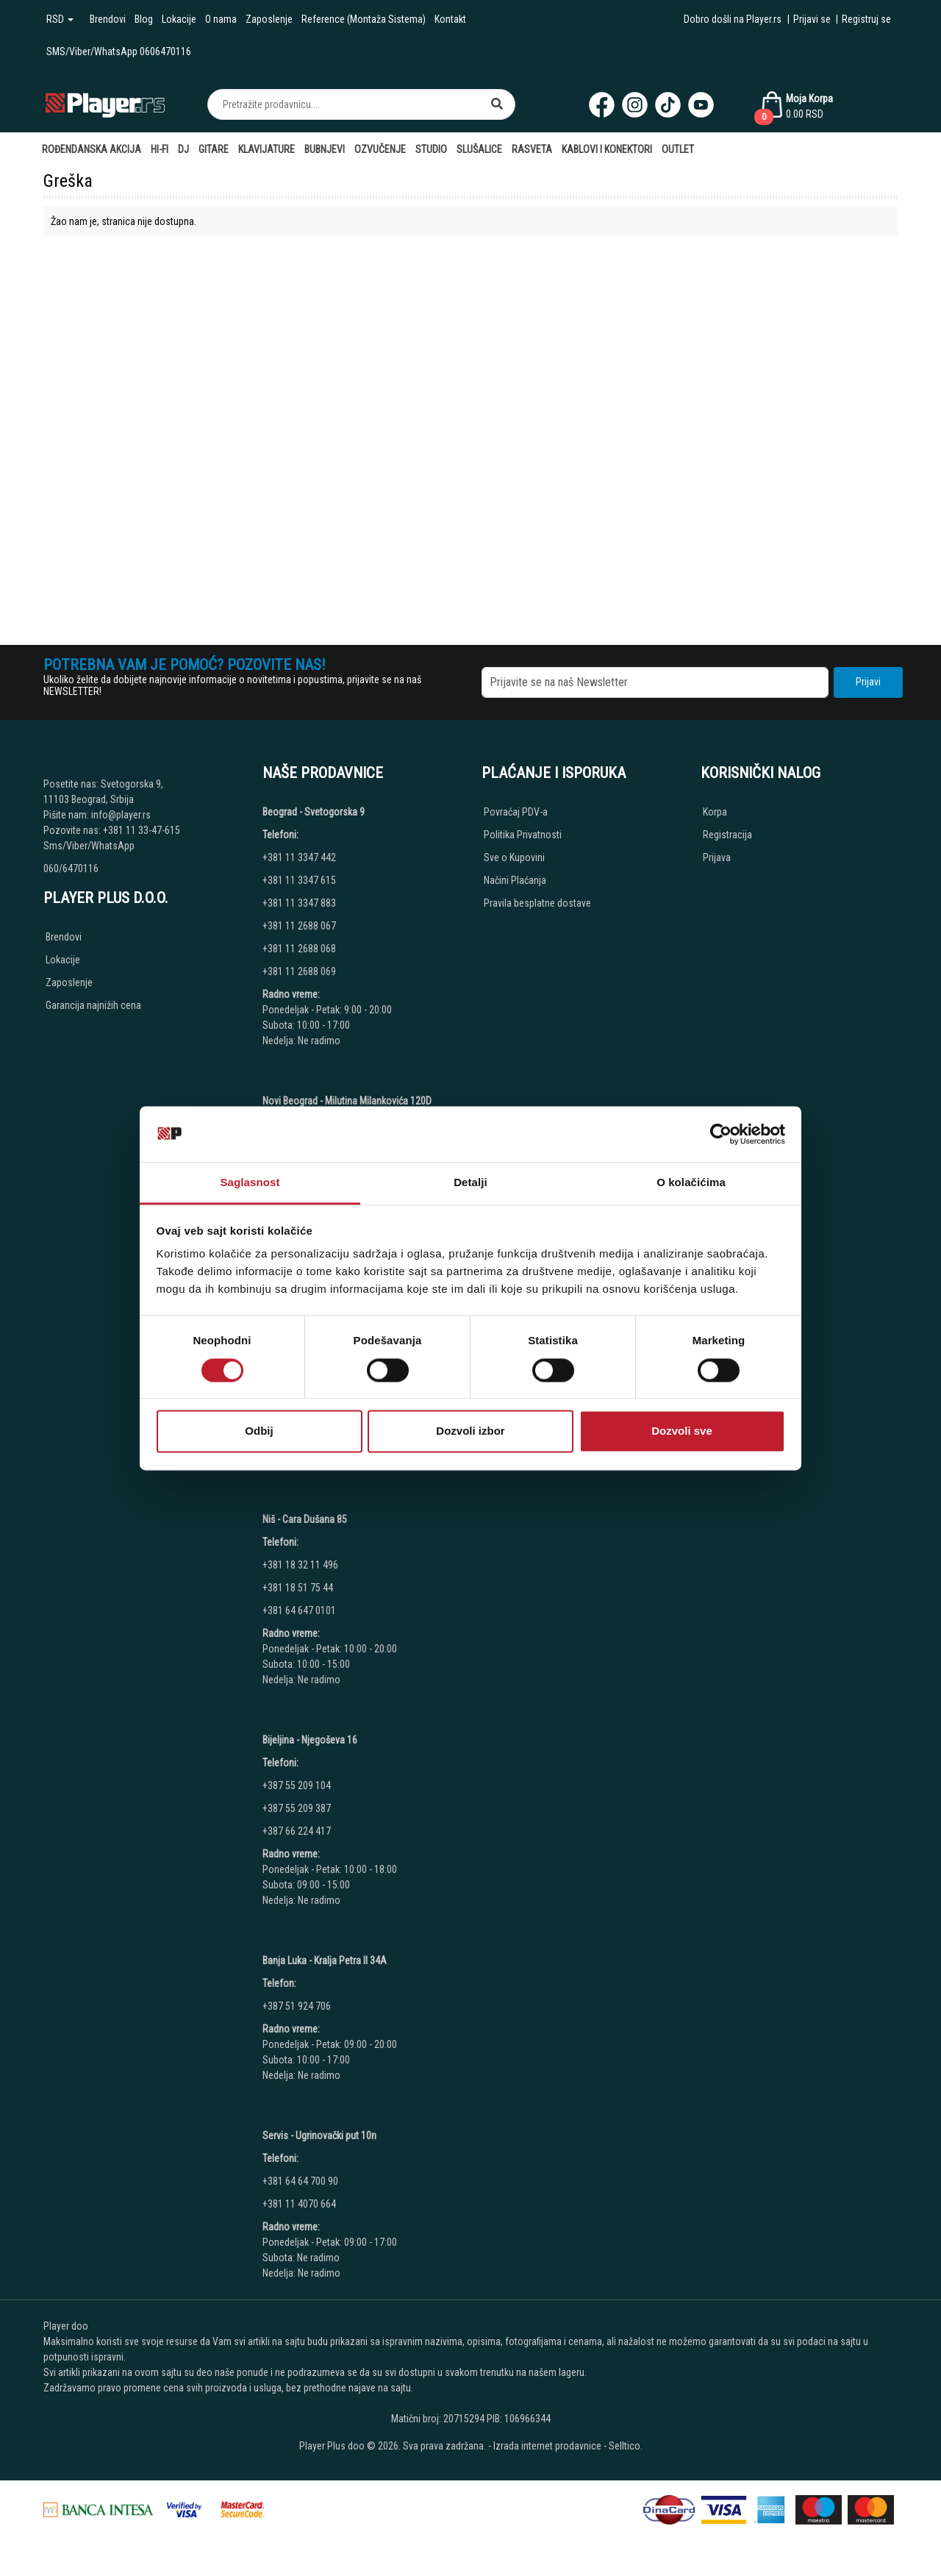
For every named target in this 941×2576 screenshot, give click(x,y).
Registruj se (866, 19)
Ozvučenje (380, 149)
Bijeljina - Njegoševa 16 (309, 1740)
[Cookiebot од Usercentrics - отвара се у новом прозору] (720, 1134)
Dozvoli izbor (470, 1431)
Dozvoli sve (681, 1431)
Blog (144, 19)
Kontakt (450, 19)
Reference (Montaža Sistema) (363, 19)
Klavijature (266, 149)
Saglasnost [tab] (249, 1183)
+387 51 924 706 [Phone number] (296, 2006)
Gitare (213, 149)
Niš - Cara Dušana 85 (304, 1519)
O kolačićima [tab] (691, 1183)
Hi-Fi (159, 149)
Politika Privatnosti (523, 835)
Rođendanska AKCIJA (91, 149)
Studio (431, 149)
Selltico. (626, 2446)
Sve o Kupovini (514, 857)
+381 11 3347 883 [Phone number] (299, 903)
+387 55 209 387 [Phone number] (296, 1808)
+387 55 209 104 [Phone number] (296, 1785)
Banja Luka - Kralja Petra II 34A (324, 1960)
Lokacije (179, 19)
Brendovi (108, 19)
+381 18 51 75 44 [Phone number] (297, 1588)
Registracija (727, 835)
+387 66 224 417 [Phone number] (296, 1831)
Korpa (715, 812)
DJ (183, 149)
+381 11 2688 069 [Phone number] (299, 971)
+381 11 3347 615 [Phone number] (299, 880)
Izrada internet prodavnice (547, 2446)
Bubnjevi (324, 149)
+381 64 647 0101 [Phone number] (299, 1610)
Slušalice (479, 149)
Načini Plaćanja (515, 880)
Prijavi (868, 682)
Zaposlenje (269, 19)
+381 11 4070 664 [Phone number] (299, 2204)
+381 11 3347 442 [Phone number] (299, 857)
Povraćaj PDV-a (516, 812)
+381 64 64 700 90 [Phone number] (300, 2181)
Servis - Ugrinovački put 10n (319, 2135)
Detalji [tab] (470, 1183)
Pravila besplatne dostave (537, 903)
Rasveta (532, 149)
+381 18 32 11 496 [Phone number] (300, 1565)
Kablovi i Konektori (607, 149)
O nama (221, 19)
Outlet (678, 149)
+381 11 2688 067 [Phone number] (299, 926)
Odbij (259, 1431)
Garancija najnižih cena (93, 1005)
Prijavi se (812, 19)
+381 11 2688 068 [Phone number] (299, 949)
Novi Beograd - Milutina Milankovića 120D (347, 1101)
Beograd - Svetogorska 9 (313, 812)
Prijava (717, 857)
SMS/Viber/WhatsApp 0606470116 (118, 51)
